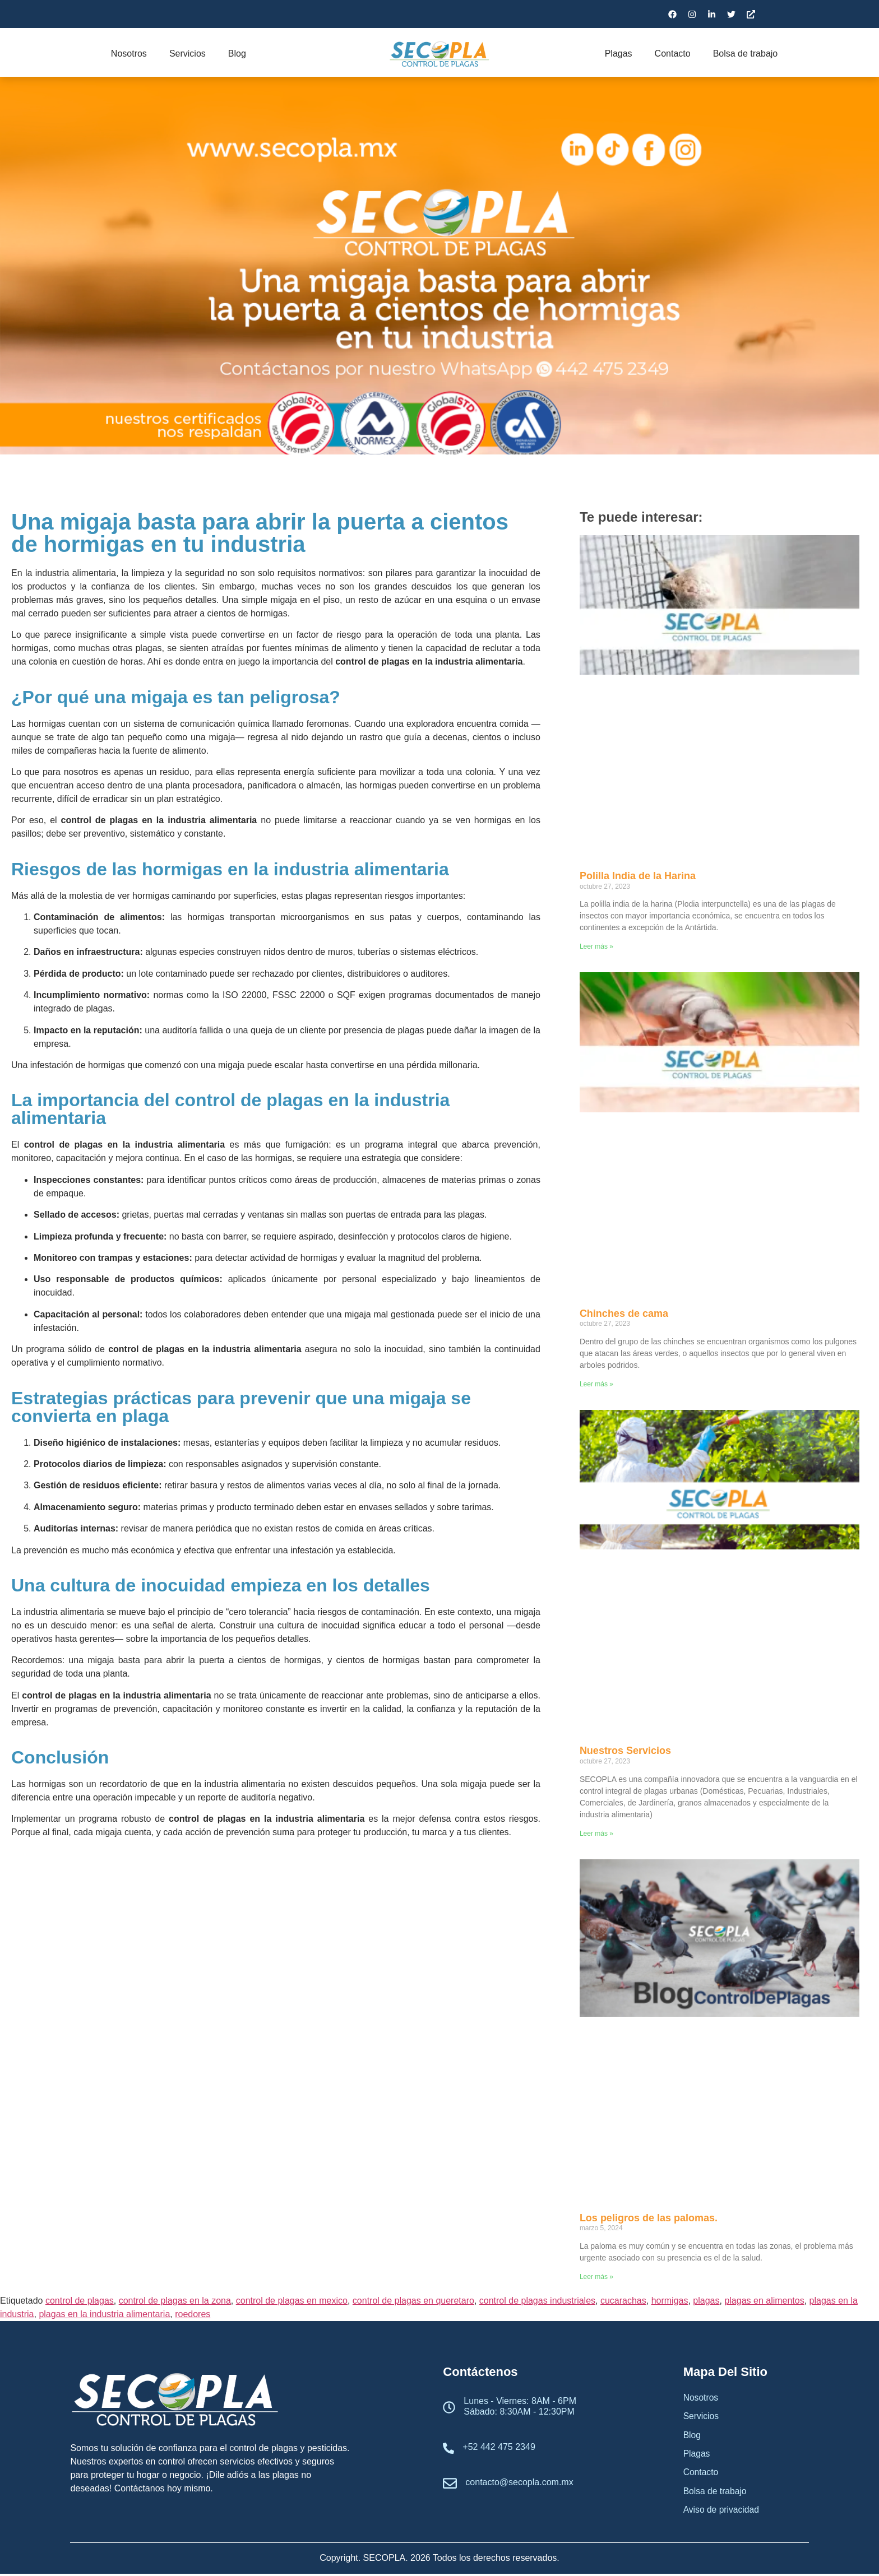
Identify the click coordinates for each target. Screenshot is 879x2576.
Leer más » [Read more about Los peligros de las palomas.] (596, 2277)
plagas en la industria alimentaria (104, 2314)
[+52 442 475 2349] (448, 2449)
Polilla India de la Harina (638, 875)
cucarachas (623, 2300)
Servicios (187, 53)
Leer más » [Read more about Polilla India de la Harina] (596, 946)
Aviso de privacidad (722, 2512)
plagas (706, 2300)
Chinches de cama (624, 1313)
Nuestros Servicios (625, 1750)
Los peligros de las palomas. (649, 2218)
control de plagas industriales (537, 2300)
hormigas (669, 2300)
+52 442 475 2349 (498, 2447)
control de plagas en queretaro (413, 2300)
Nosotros (129, 53)
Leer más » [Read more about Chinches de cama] (596, 1384)
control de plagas (79, 2300)
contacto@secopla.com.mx (519, 2482)
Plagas (618, 53)
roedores (192, 2314)
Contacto (673, 53)
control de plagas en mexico (292, 2300)
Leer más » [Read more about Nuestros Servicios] (596, 1833)
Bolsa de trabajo (745, 53)
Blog (237, 53)
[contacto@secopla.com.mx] (450, 2484)
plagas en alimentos (764, 2300)
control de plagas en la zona (175, 2300)
